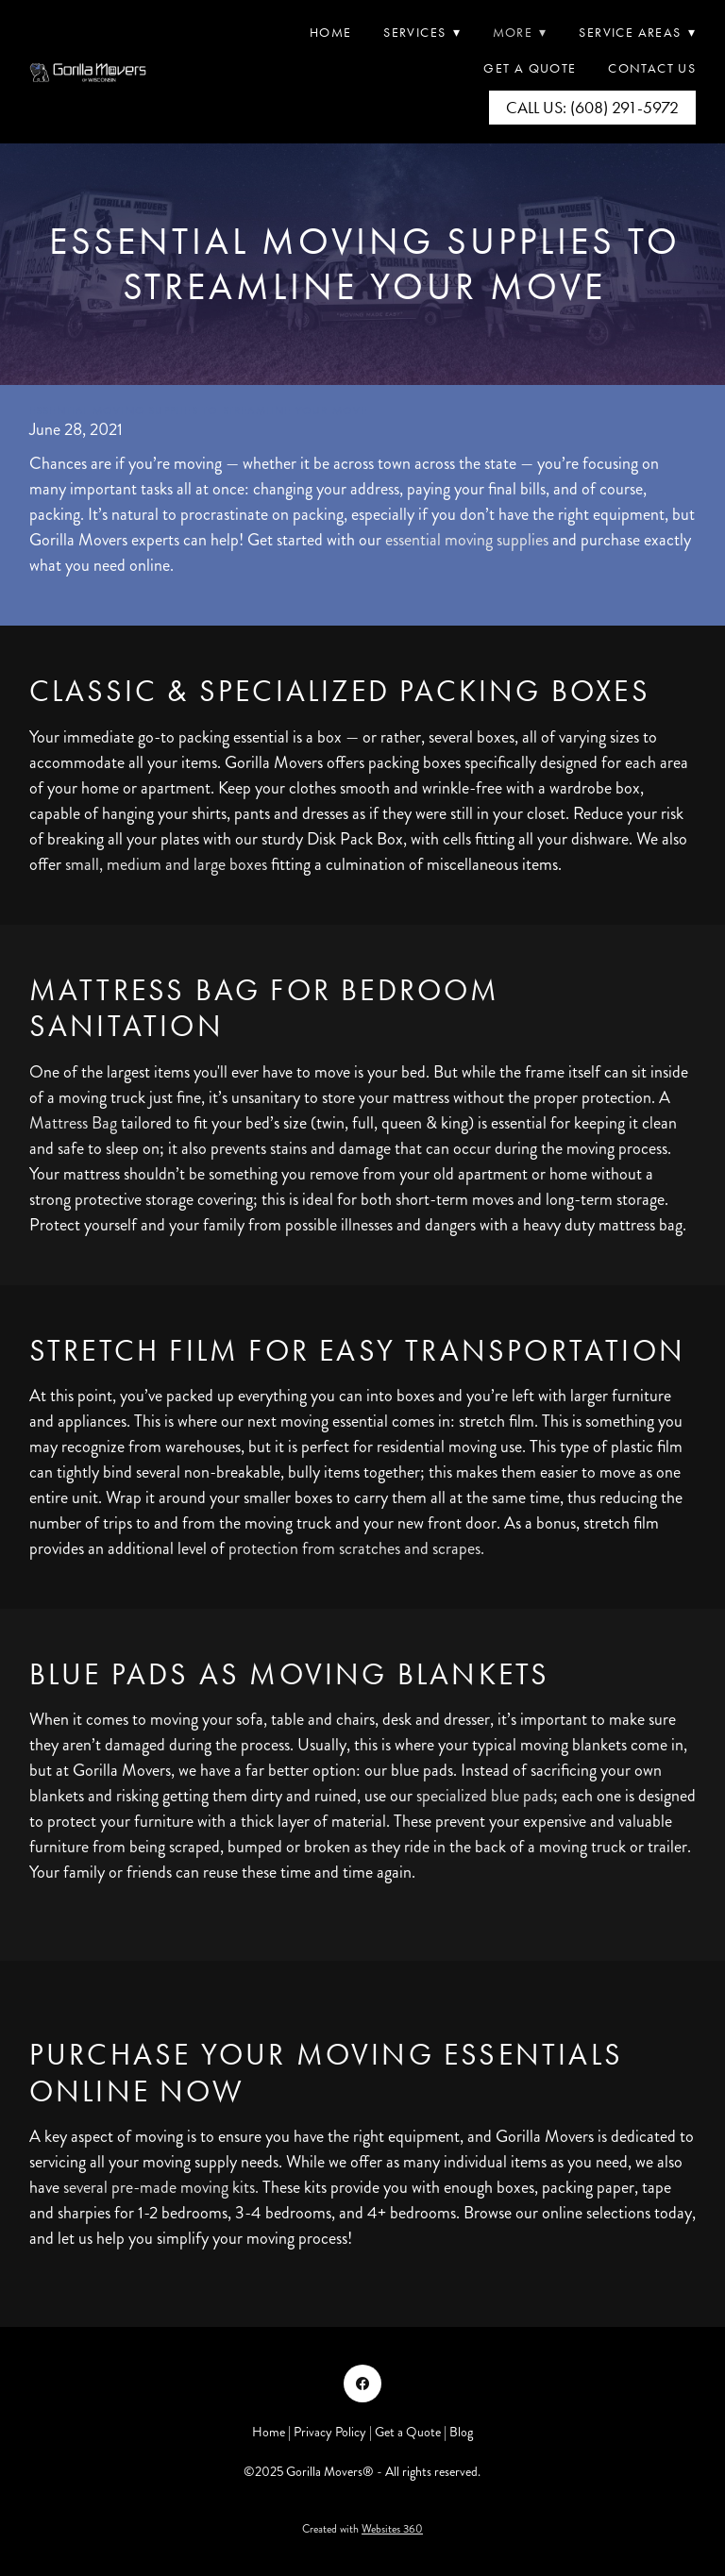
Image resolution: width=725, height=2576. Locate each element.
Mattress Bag (73, 1123)
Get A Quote (529, 68)
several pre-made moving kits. (161, 2187)
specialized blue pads (484, 1795)
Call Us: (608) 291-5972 (592, 107)
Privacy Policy (330, 2432)
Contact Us (652, 68)
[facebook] (362, 2383)
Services (422, 33)
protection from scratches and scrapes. (356, 1548)
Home (331, 33)
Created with (362, 2529)
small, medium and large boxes (166, 864)
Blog (461, 2432)
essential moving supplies (466, 539)
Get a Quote (408, 2432)
